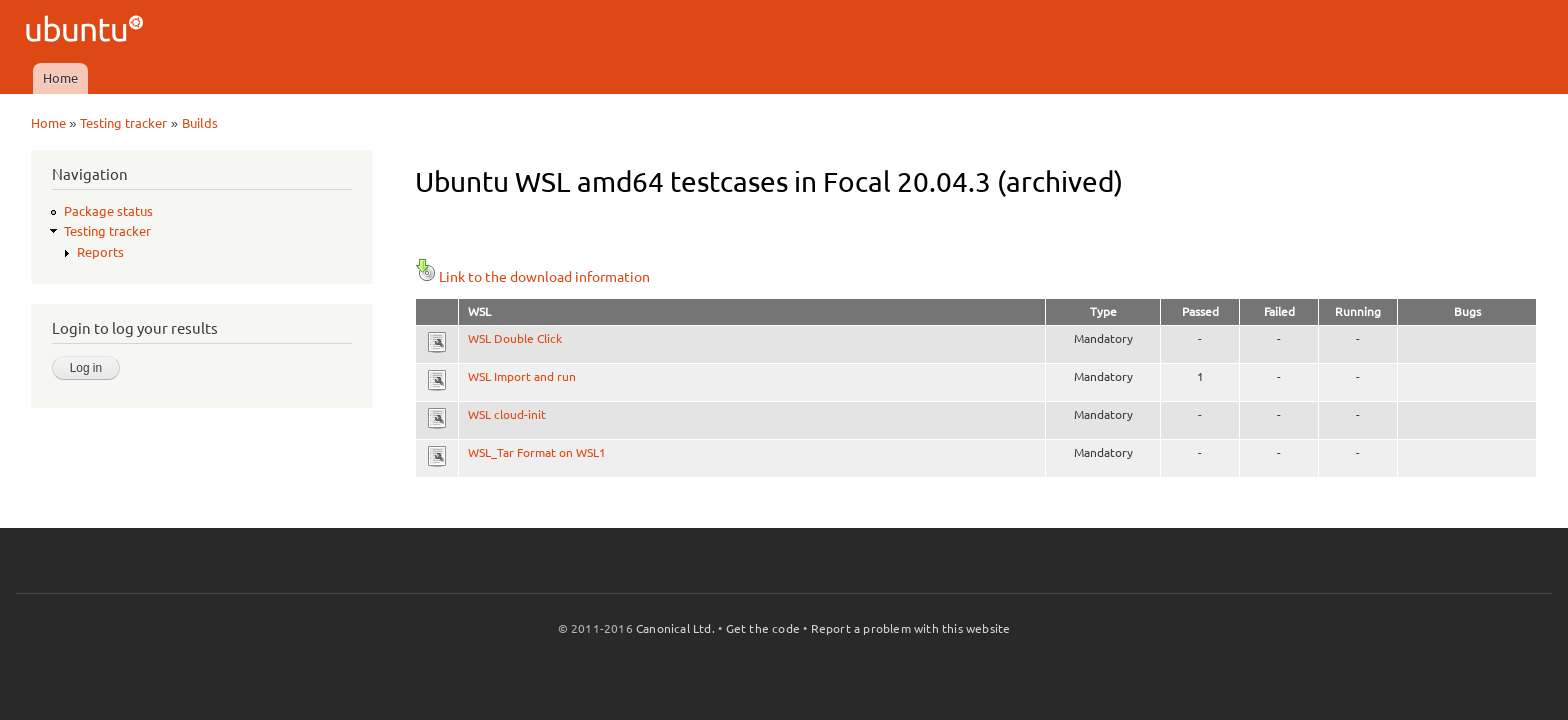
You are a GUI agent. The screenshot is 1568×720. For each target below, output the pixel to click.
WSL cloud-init (507, 414)
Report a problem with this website (911, 628)
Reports (100, 252)
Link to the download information (532, 277)
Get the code (763, 628)
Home (60, 78)
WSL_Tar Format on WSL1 (537, 452)
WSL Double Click (515, 338)
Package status (108, 211)
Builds (200, 123)
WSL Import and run (522, 376)
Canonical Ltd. (675, 628)
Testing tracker (123, 123)
